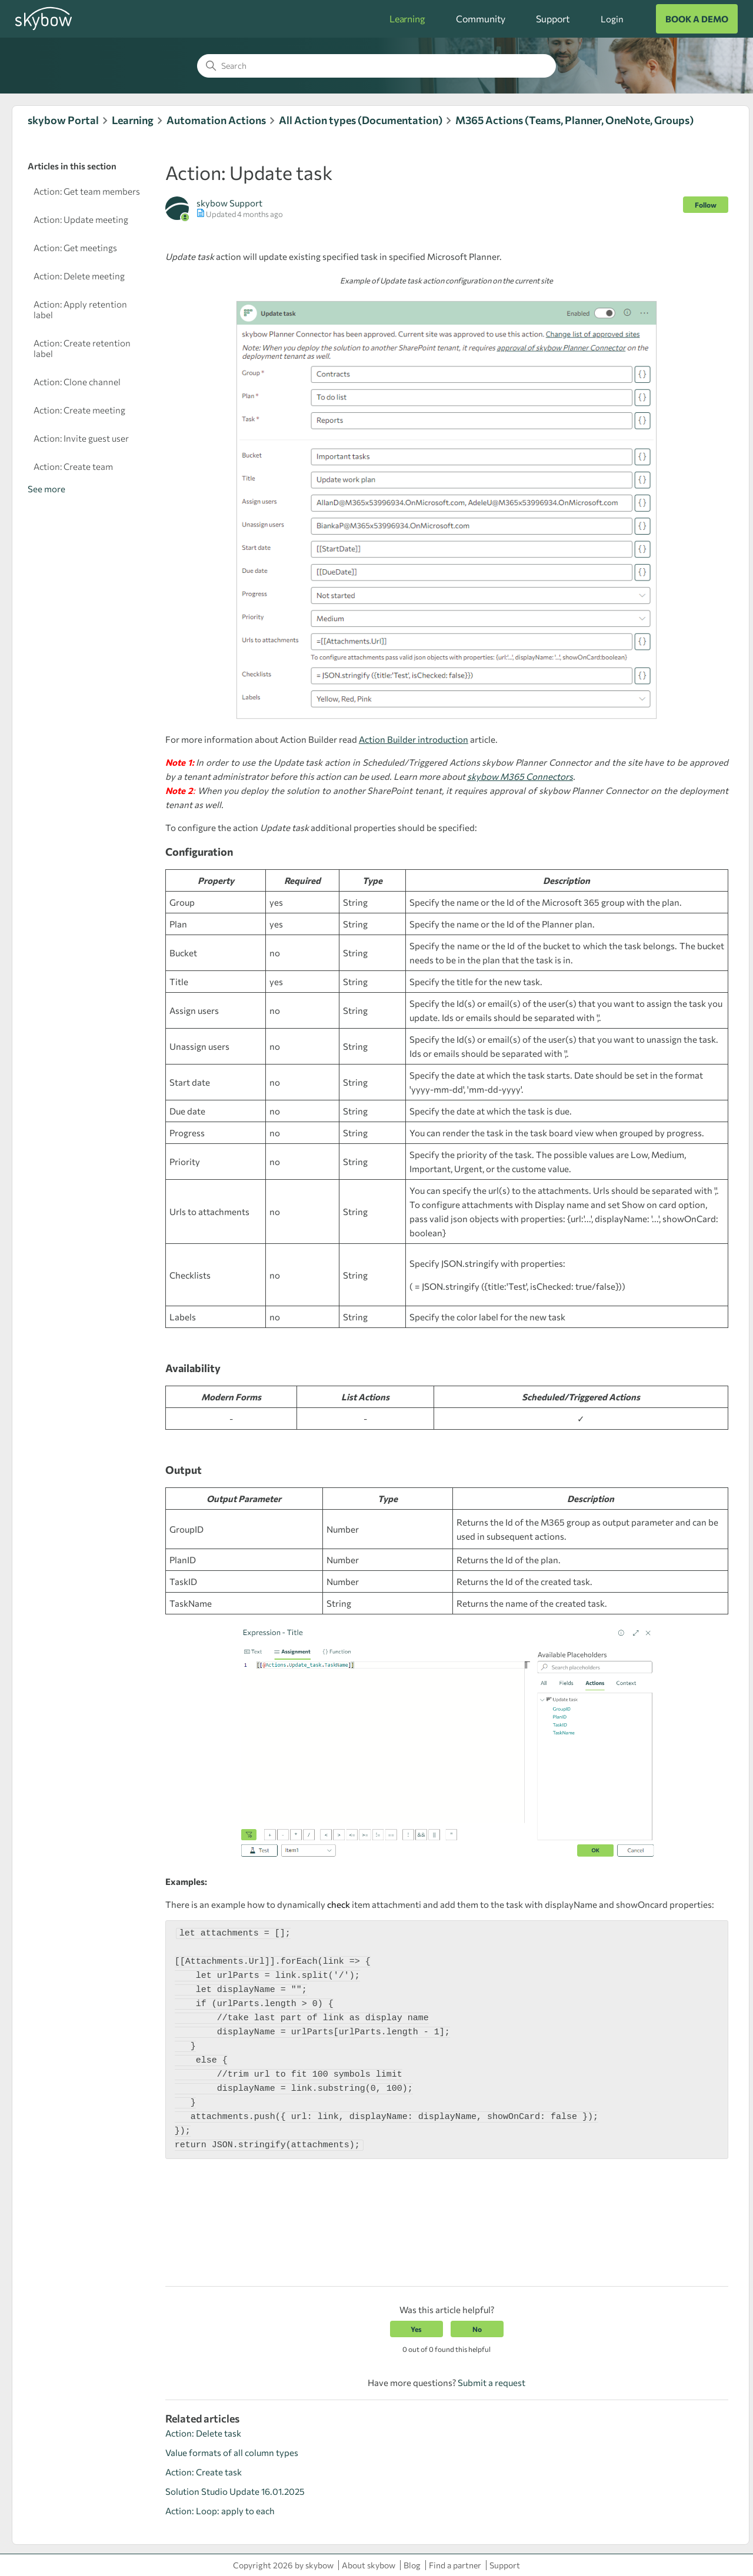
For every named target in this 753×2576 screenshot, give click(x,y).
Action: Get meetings (75, 247)
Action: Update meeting (81, 219)
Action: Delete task (203, 2433)
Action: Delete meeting (79, 276)
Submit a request (491, 2382)
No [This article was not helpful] (477, 2329)
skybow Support (229, 203)
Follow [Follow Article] (706, 205)
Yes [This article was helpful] (416, 2329)
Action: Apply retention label (80, 309)
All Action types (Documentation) (360, 120)
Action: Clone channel (77, 381)
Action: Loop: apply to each (220, 2510)
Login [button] (612, 19)
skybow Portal (63, 120)
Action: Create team (73, 466)
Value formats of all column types (231, 2452)
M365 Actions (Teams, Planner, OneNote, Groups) (574, 120)
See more (46, 488)
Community (481, 18)
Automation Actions (216, 120)
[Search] (376, 66)
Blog (412, 2565)
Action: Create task (203, 2472)
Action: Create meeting (79, 410)
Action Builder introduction (413, 739)
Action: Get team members (87, 191)
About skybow (368, 2565)
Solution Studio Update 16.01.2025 (235, 2491)
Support (553, 18)
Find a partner (455, 2565)
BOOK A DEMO (696, 19)
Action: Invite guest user (81, 438)
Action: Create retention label (82, 348)
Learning (407, 18)
